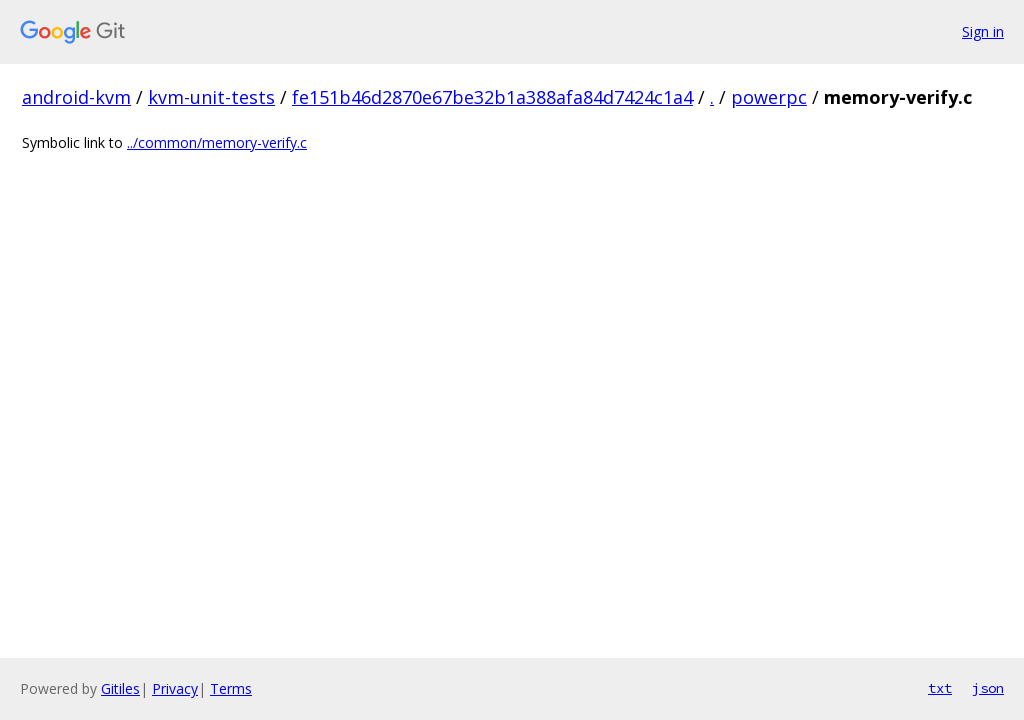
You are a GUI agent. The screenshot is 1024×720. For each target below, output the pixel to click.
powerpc (769, 97)
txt (940, 688)
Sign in (983, 31)
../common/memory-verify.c (217, 142)
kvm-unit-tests (211, 97)
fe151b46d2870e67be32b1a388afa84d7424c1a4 (492, 97)
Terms (231, 688)
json (988, 688)
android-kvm (76, 97)
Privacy (175, 688)
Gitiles (120, 688)
